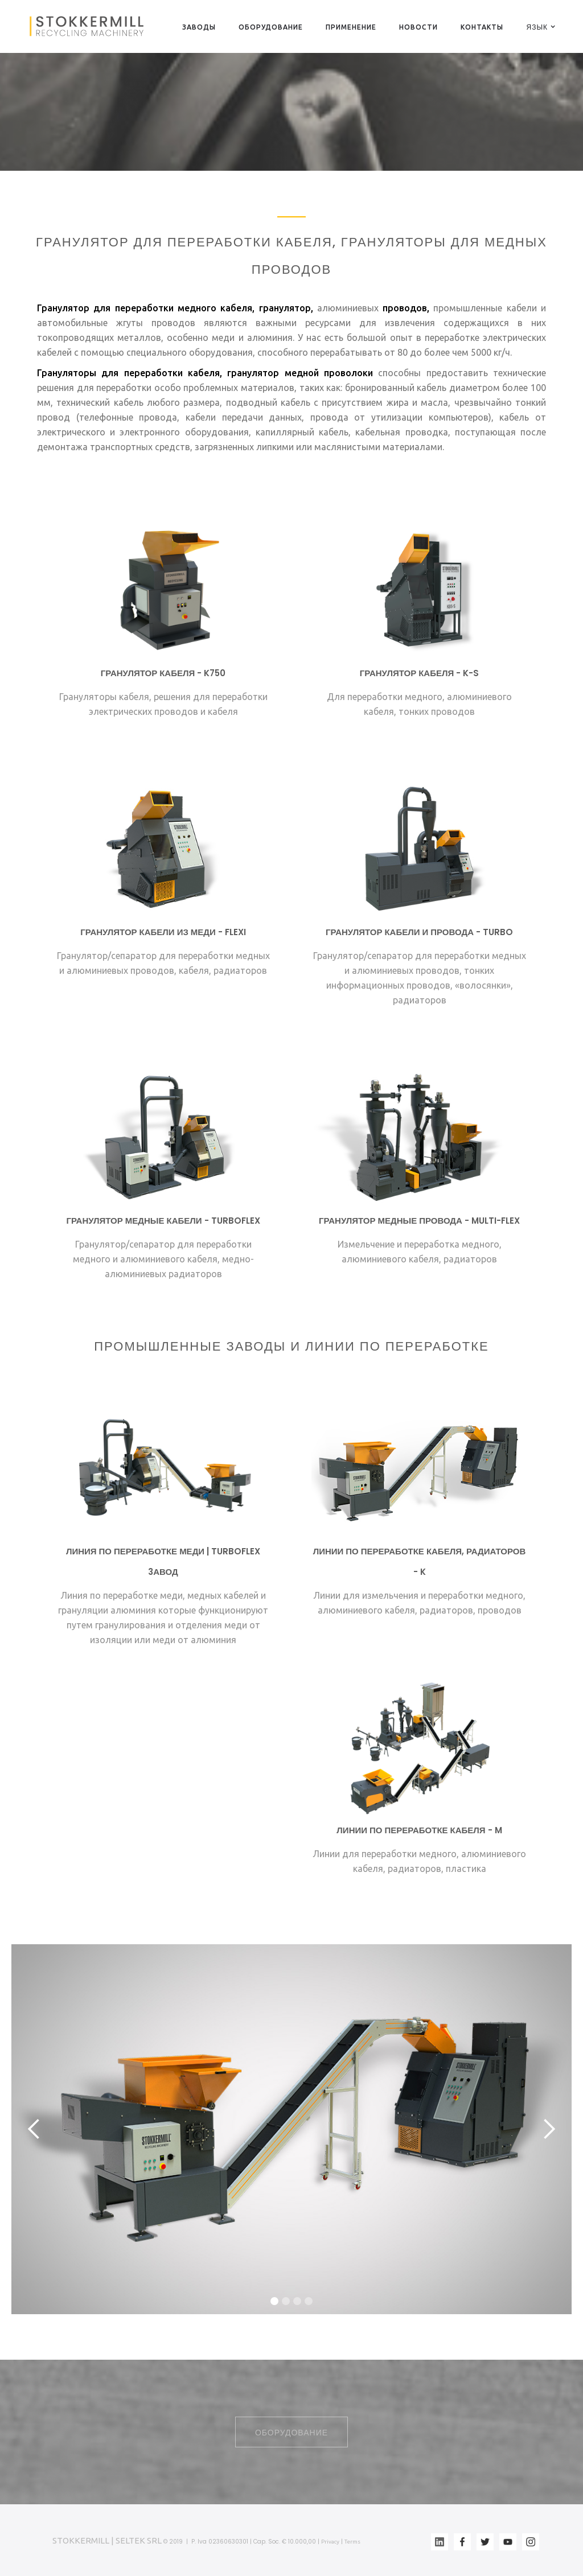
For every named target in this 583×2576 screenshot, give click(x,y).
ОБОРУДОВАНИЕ (271, 27)
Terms (352, 2541)
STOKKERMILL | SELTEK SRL (107, 2540)
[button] (537, 27)
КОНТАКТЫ (482, 27)
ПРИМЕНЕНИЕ (351, 27)
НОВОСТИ (418, 27)
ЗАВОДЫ (199, 27)
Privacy (330, 2541)
